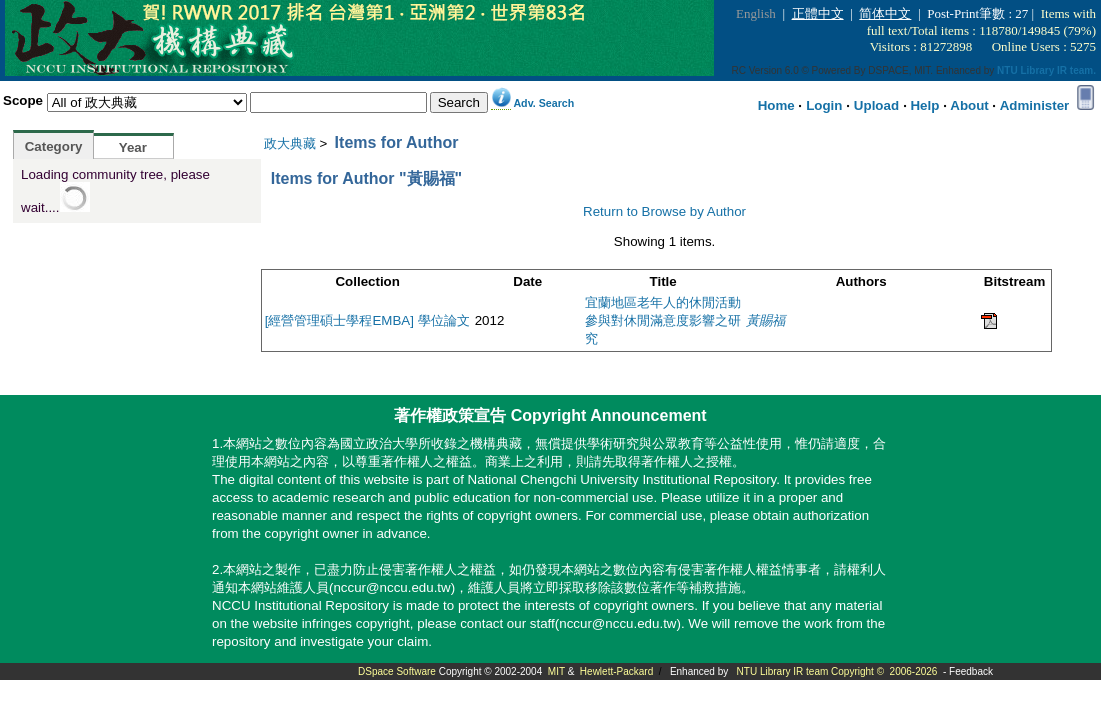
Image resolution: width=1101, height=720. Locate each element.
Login (824, 105)
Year (133, 147)
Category (54, 146)
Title (663, 281)
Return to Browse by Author (664, 211)
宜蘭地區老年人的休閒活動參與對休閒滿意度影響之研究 (663, 320)
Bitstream (1014, 281)
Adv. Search (543, 103)
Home (776, 105)
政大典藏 (290, 143)
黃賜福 (765, 320)
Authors (861, 281)
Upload (876, 105)
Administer (1035, 105)
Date (527, 281)
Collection (367, 281)
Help (924, 105)
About (969, 105)
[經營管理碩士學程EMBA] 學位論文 (367, 320)
